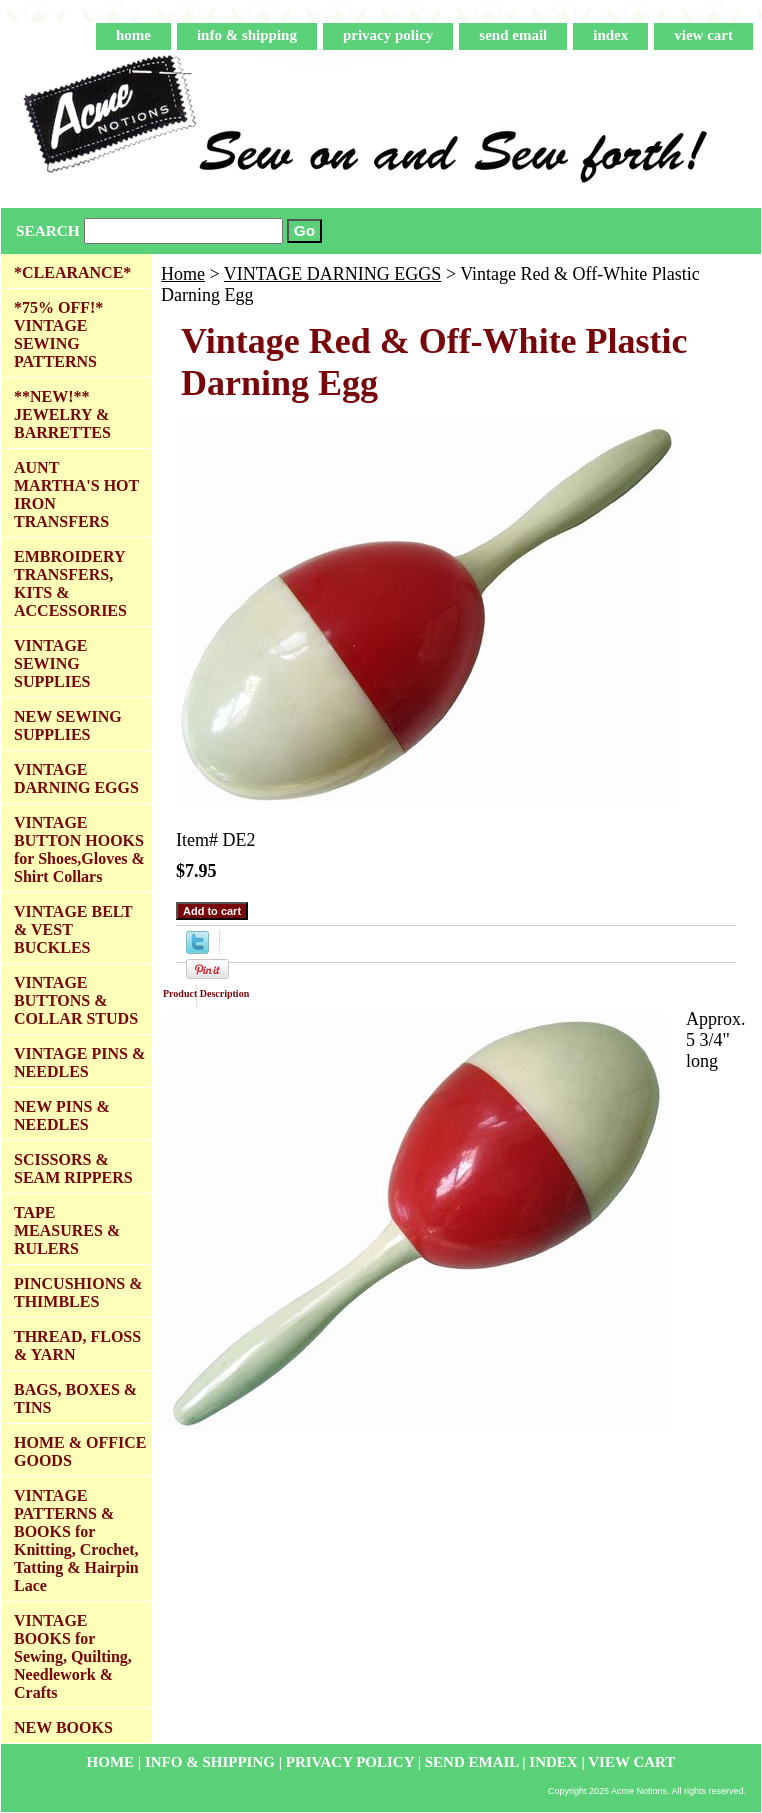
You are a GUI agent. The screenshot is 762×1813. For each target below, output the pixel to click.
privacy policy (388, 35)
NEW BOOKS (63, 1727)
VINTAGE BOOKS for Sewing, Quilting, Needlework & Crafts (73, 1656)
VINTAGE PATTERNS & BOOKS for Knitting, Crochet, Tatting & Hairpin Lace (76, 1540)
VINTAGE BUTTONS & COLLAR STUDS (76, 1000)
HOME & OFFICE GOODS (80, 1451)
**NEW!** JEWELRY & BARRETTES (62, 414)
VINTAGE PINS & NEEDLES (79, 1062)
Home (183, 274)
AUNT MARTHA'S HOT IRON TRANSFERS (76, 494)
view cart (703, 35)
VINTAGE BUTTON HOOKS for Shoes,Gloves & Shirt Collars (79, 849)
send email (513, 35)
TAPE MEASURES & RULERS (67, 1230)
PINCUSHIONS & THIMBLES (78, 1292)
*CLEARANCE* (72, 272)
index (610, 35)
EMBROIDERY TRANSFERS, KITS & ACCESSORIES (70, 583)
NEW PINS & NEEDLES (62, 1115)
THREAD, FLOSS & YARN (77, 1345)
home (133, 35)
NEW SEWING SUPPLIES (68, 725)
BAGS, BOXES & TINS (75, 1398)
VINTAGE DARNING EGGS (333, 274)
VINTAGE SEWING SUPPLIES (52, 663)
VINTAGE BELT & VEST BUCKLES (73, 929)
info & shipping (247, 35)
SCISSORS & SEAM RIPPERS (73, 1168)
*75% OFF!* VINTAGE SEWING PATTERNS (58, 334)
